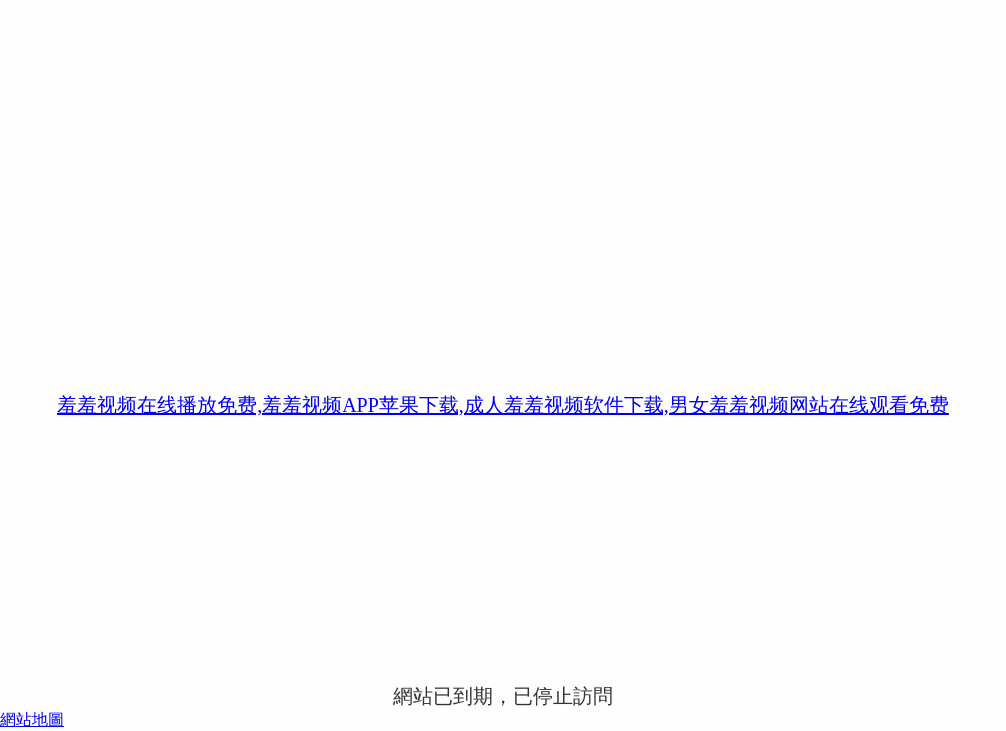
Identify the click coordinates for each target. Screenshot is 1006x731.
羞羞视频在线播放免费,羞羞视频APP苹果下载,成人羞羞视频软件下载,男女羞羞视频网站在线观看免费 (503, 405)
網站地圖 (32, 719)
